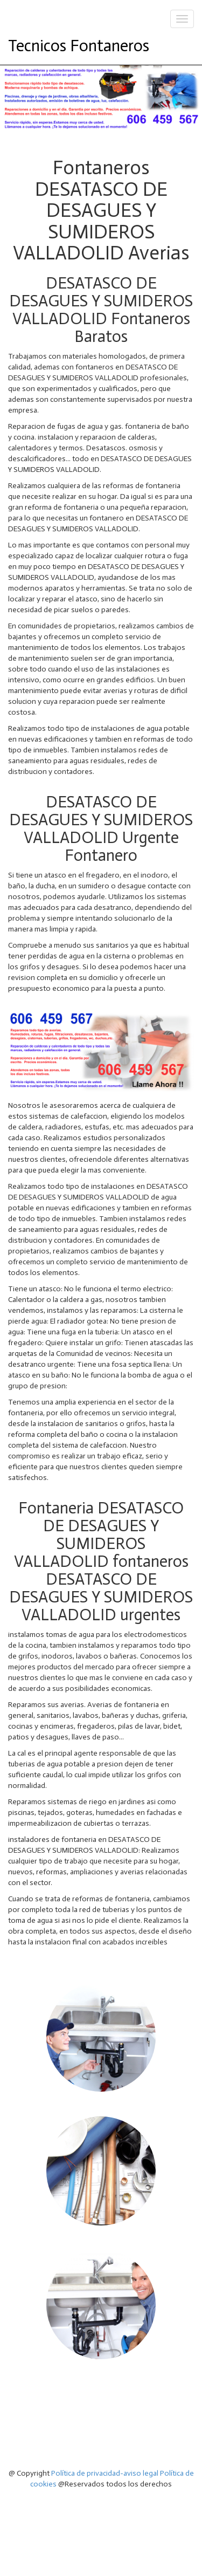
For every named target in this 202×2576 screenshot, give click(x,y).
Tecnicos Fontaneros (78, 46)
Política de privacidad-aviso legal (104, 2473)
